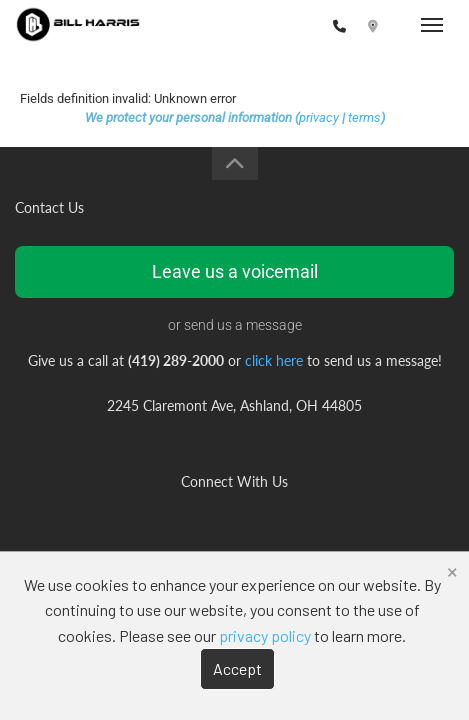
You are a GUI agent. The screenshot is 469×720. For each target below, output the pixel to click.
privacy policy (265, 635)
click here (274, 360)
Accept (237, 668)
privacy (319, 117)
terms (364, 117)
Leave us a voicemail (235, 271)
